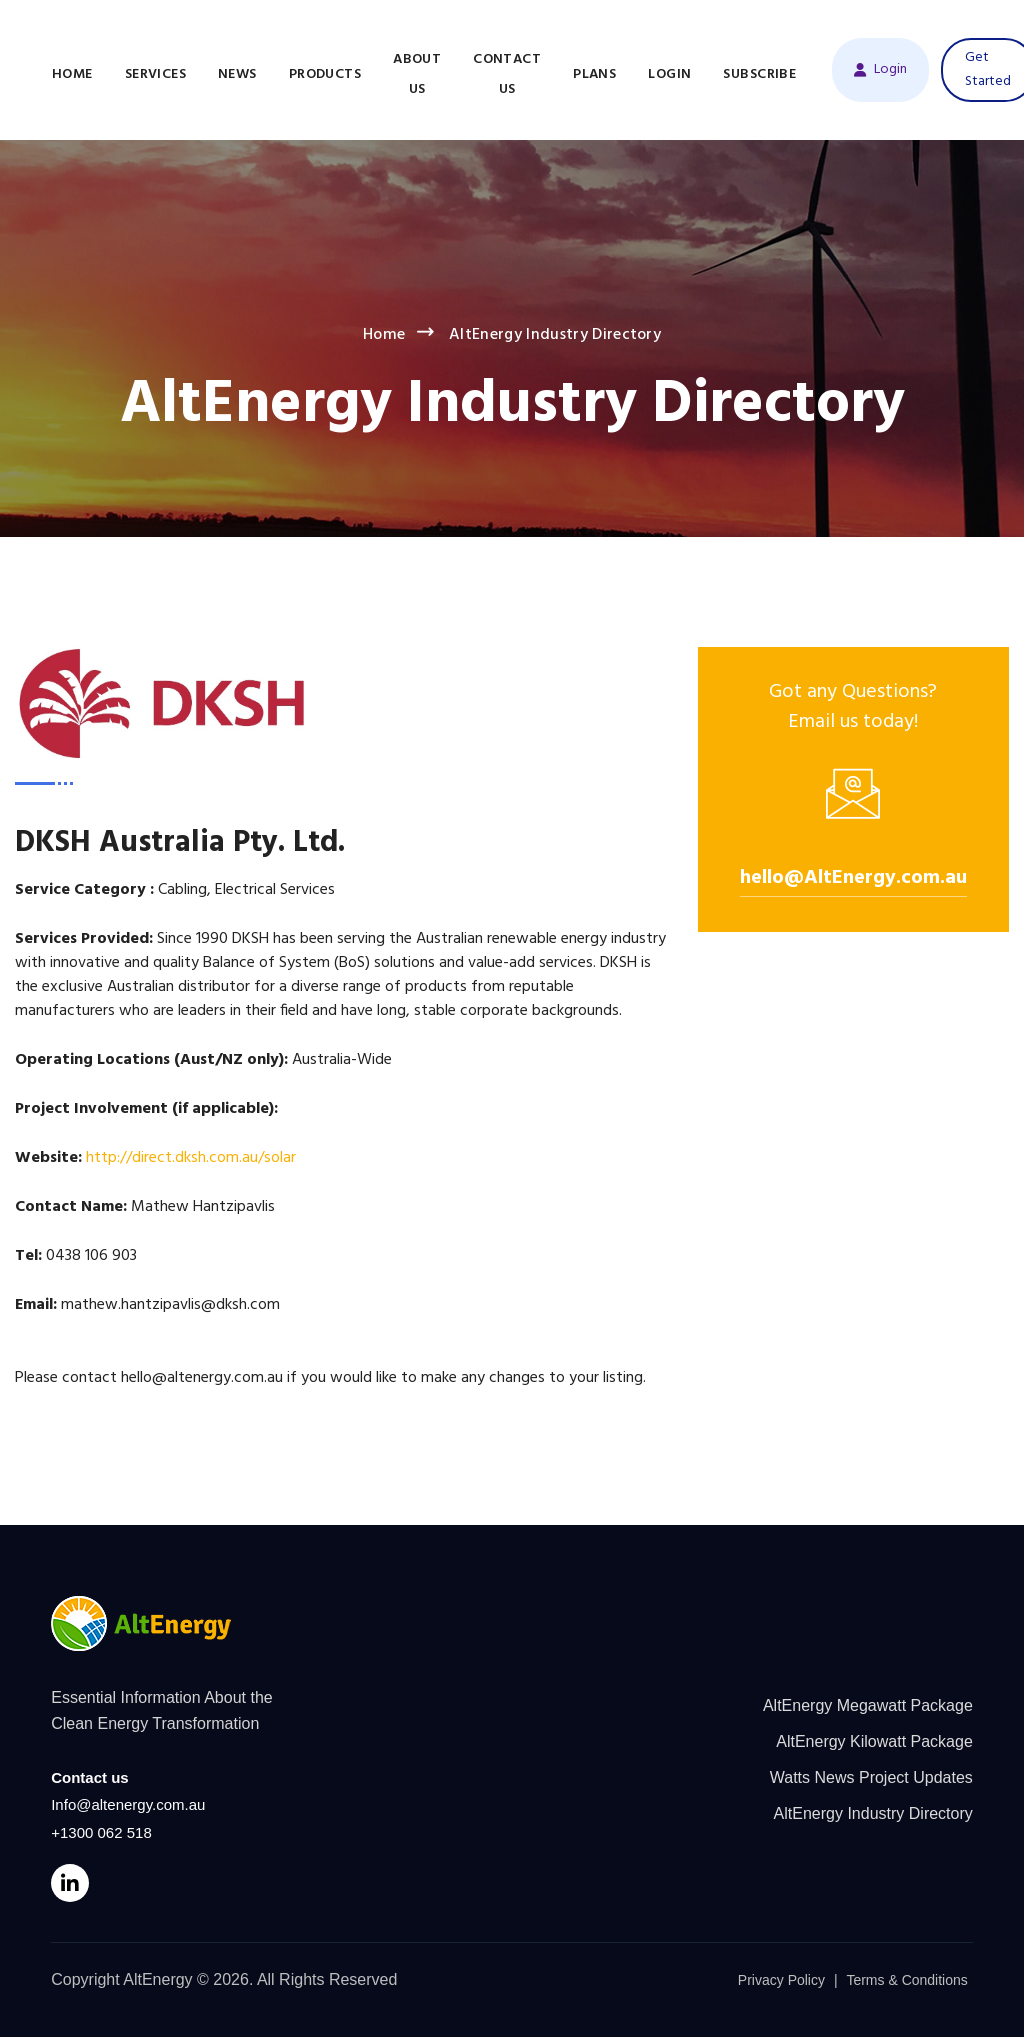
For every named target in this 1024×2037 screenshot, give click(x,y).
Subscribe (759, 74)
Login (669, 74)
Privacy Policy (781, 1980)
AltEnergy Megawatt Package (868, 1705)
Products (325, 74)
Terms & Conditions (906, 1980)
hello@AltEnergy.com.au (853, 878)
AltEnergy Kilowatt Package (874, 1741)
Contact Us (507, 74)
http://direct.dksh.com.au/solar (191, 1158)
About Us (417, 74)
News (237, 74)
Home (72, 74)
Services (155, 74)
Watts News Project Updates (871, 1777)
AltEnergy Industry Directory (873, 1813)
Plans (594, 74)
